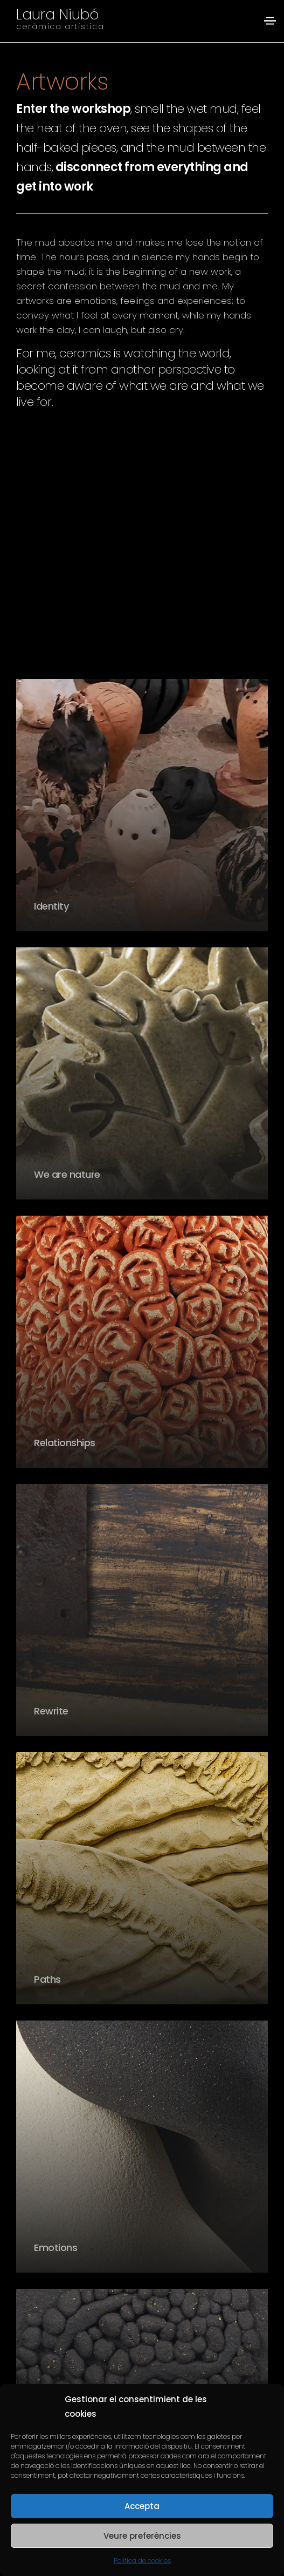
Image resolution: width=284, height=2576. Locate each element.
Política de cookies (142, 2560)
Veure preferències (142, 2535)
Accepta (142, 2506)
